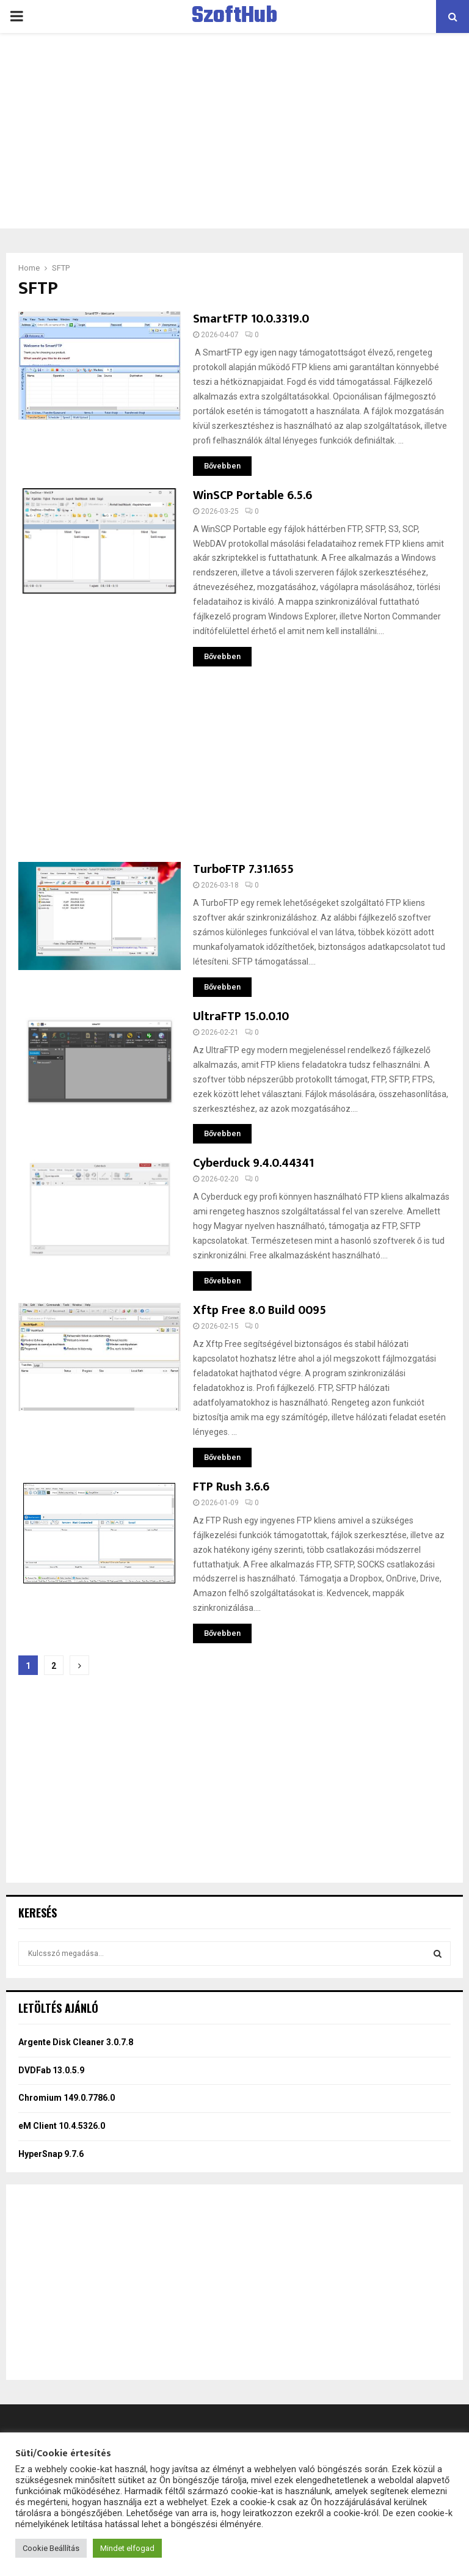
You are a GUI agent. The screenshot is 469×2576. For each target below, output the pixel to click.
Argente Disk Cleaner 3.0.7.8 (75, 2042)
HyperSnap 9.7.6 (51, 2154)
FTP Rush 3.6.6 (231, 1486)
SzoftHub (234, 16)
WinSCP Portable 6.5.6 (252, 495)
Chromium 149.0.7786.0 (66, 2098)
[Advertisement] (234, 130)
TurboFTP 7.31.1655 (243, 869)
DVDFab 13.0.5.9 (51, 2070)
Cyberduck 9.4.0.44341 (253, 1163)
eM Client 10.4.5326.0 (61, 2126)
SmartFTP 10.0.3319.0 (251, 318)
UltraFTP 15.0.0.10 (241, 1016)
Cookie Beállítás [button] (51, 2548)
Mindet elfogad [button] (127, 2548)
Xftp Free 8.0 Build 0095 (259, 1310)
